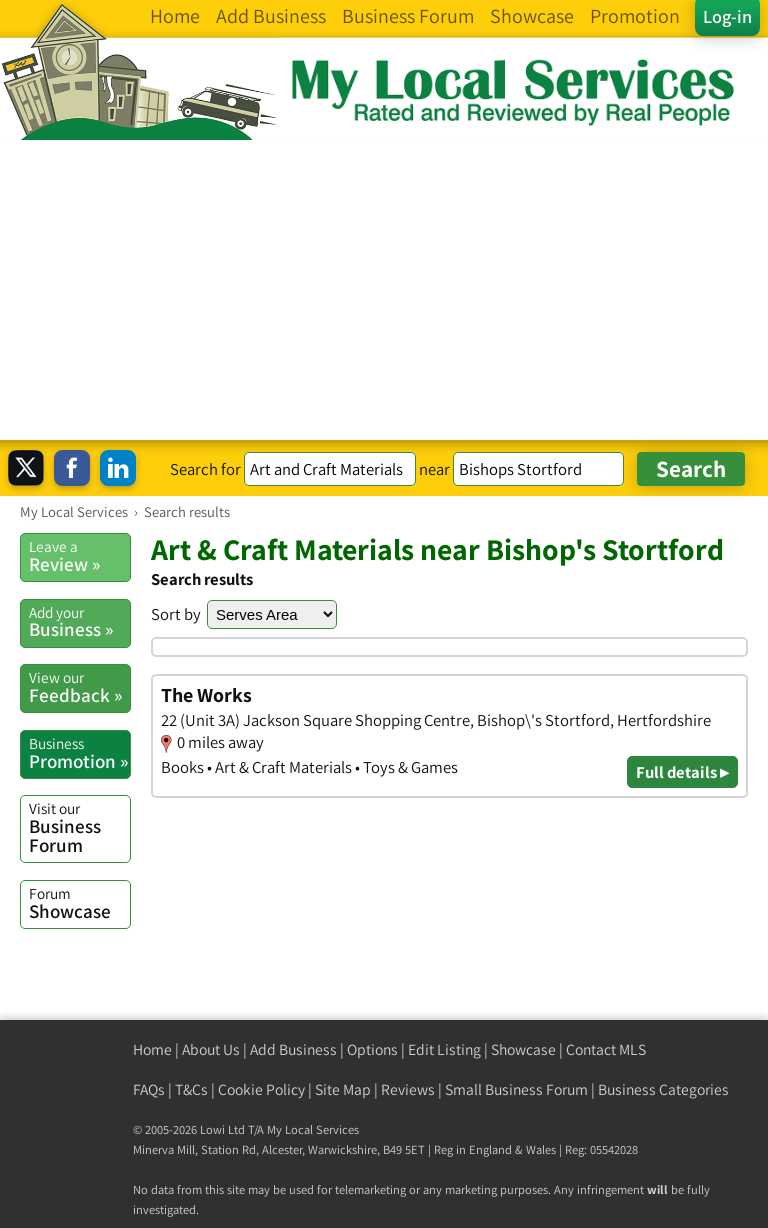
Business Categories (663, 1089)
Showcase (79, 903)
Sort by (176, 614)
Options (372, 1049)
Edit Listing (444, 1049)
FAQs (149, 1089)
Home (152, 1049)
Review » (79, 556)
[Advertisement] (384, 290)
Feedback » (79, 687)
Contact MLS (606, 1049)
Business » (79, 622)
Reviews (408, 1089)
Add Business (293, 1049)
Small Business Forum (516, 1089)
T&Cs (191, 1089)
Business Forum (79, 827)
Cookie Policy (261, 1089)
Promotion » (79, 753)
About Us (211, 1049)
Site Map (343, 1089)
